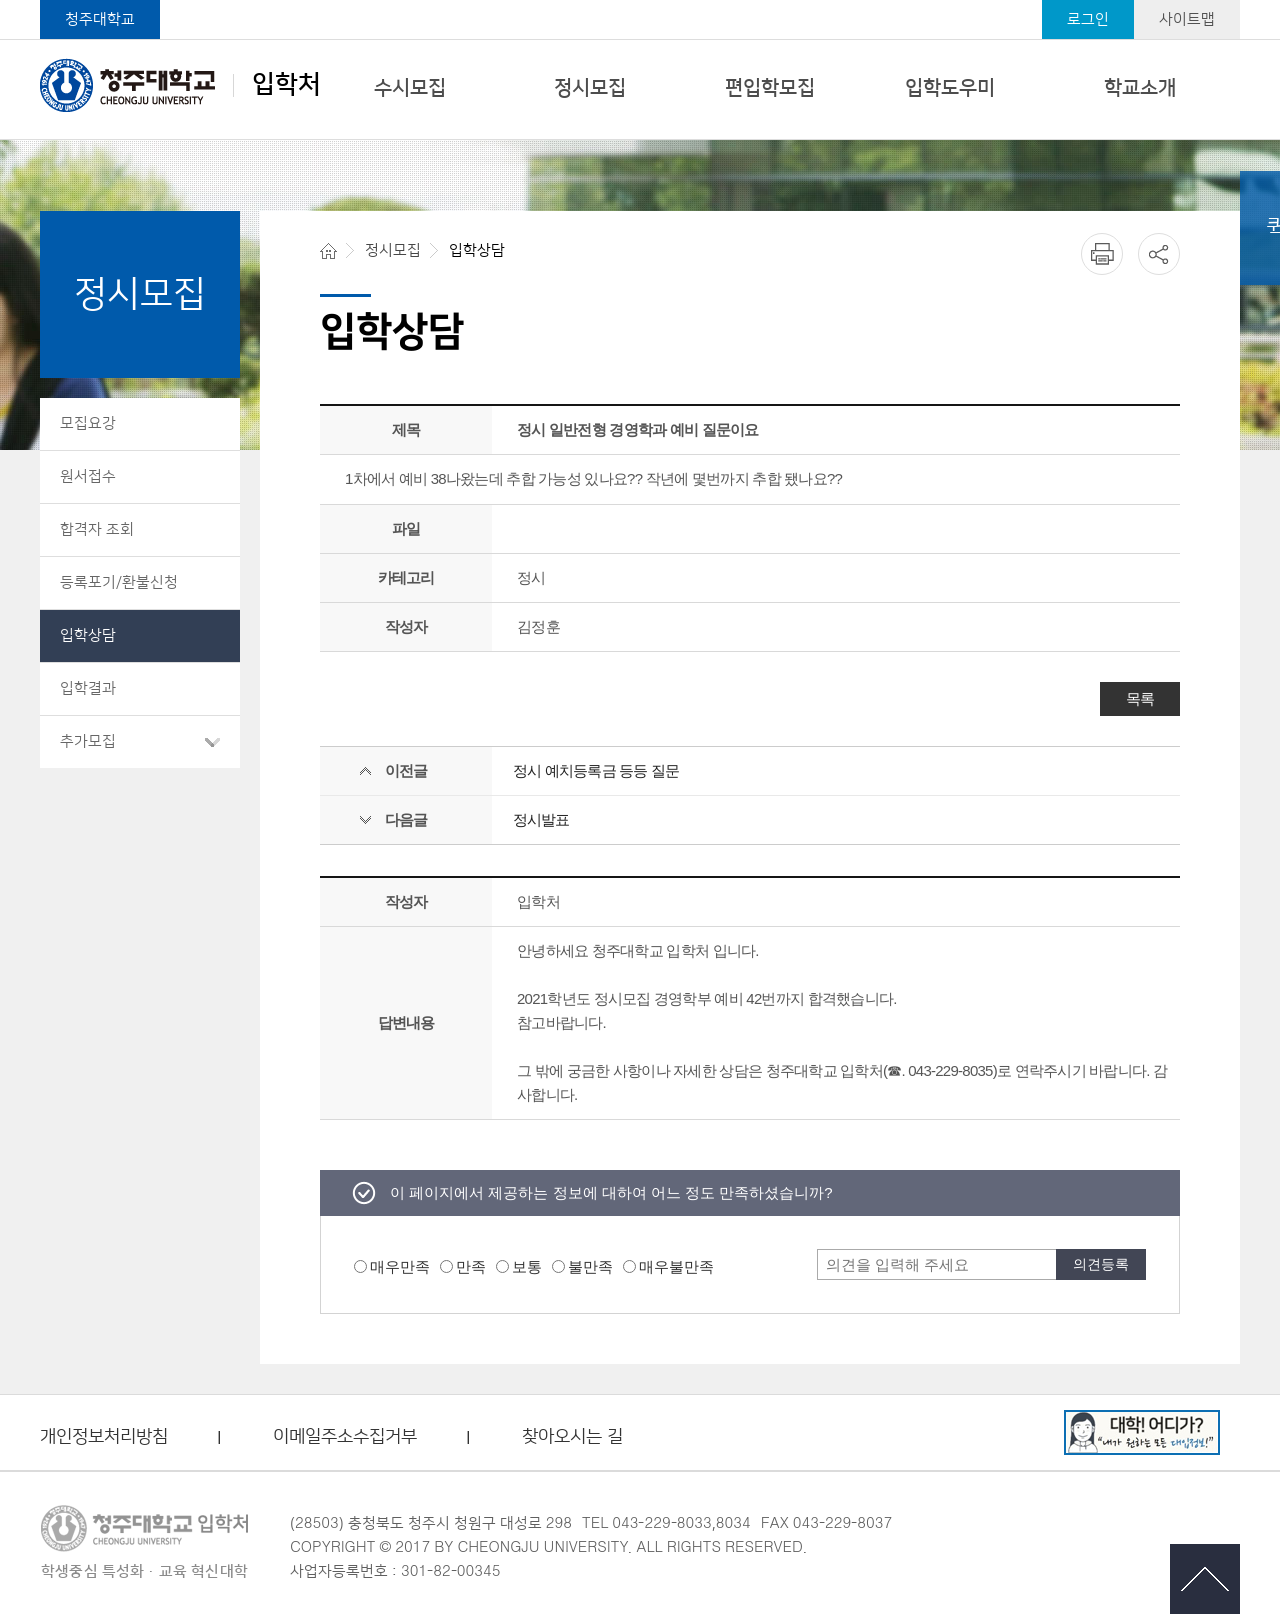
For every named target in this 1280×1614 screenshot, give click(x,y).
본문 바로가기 (640, 1)
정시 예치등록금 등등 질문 (596, 770)
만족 (471, 1266)
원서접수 (88, 476)
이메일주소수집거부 (345, 1437)
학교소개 (1140, 88)
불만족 (590, 1266)
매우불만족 (676, 1266)
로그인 (1088, 19)
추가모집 (88, 741)
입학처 (180, 85)
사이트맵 (1187, 19)
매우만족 (400, 1266)
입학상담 (88, 635)
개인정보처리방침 (104, 1437)
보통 (527, 1266)
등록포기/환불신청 (119, 582)
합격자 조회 (97, 529)
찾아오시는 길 (572, 1437)
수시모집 (410, 88)
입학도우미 (950, 88)
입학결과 (88, 688)
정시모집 (590, 88)
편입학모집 (770, 88)
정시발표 (541, 819)
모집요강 (88, 423)
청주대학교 (100, 19)
